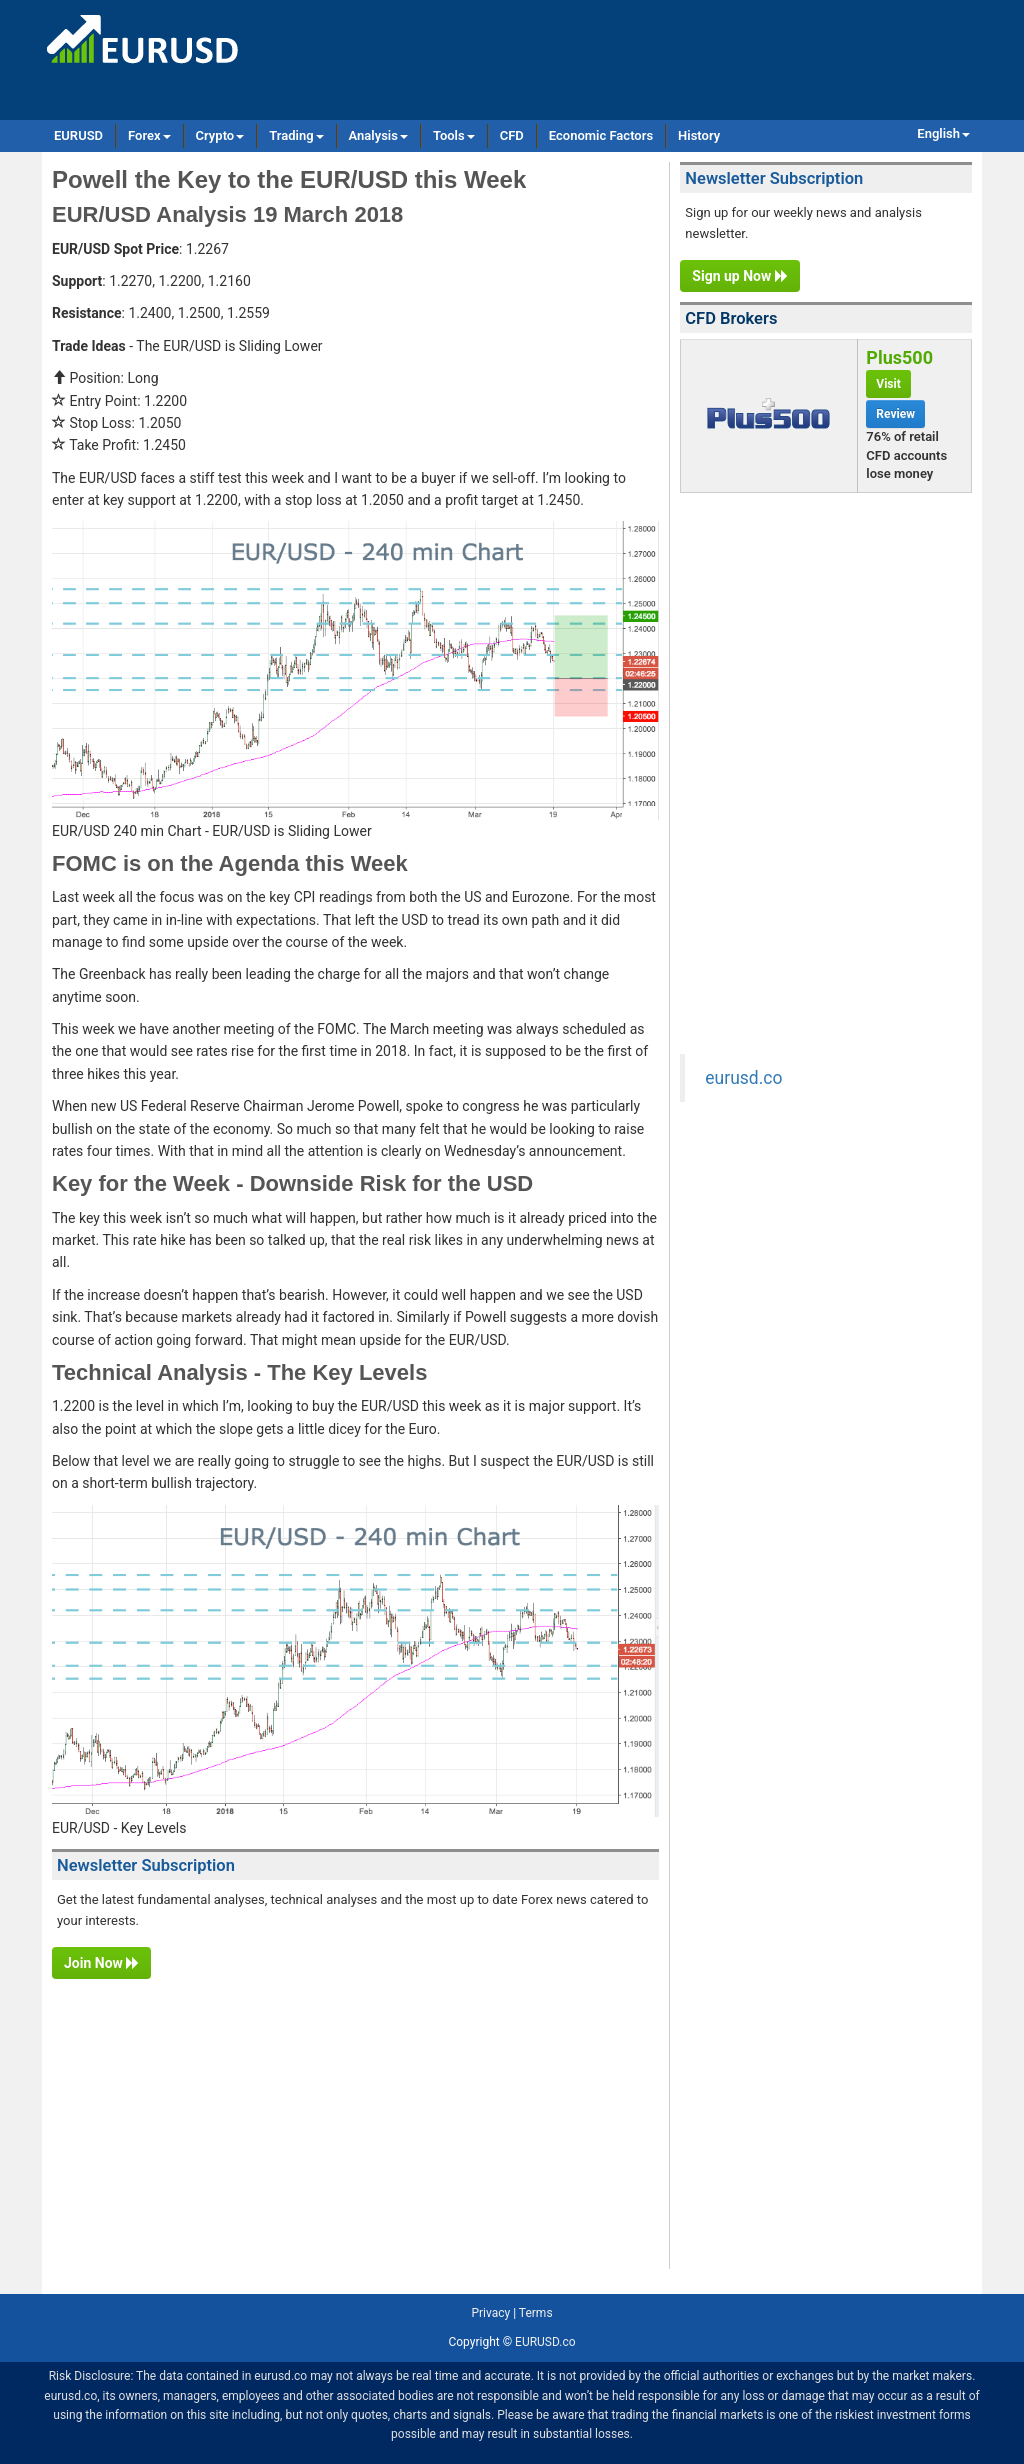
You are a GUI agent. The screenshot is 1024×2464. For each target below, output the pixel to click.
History (699, 135)
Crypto (220, 135)
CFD (512, 135)
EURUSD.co (545, 2342)
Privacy (490, 2313)
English (943, 133)
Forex (149, 135)
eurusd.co (743, 1078)
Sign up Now (739, 276)
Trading (296, 135)
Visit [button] (888, 384)
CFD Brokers (731, 318)
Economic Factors (601, 135)
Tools (454, 135)
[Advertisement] (355, 2129)
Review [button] (895, 414)
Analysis (378, 135)
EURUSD (78, 135)
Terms (536, 2313)
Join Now (101, 1963)
